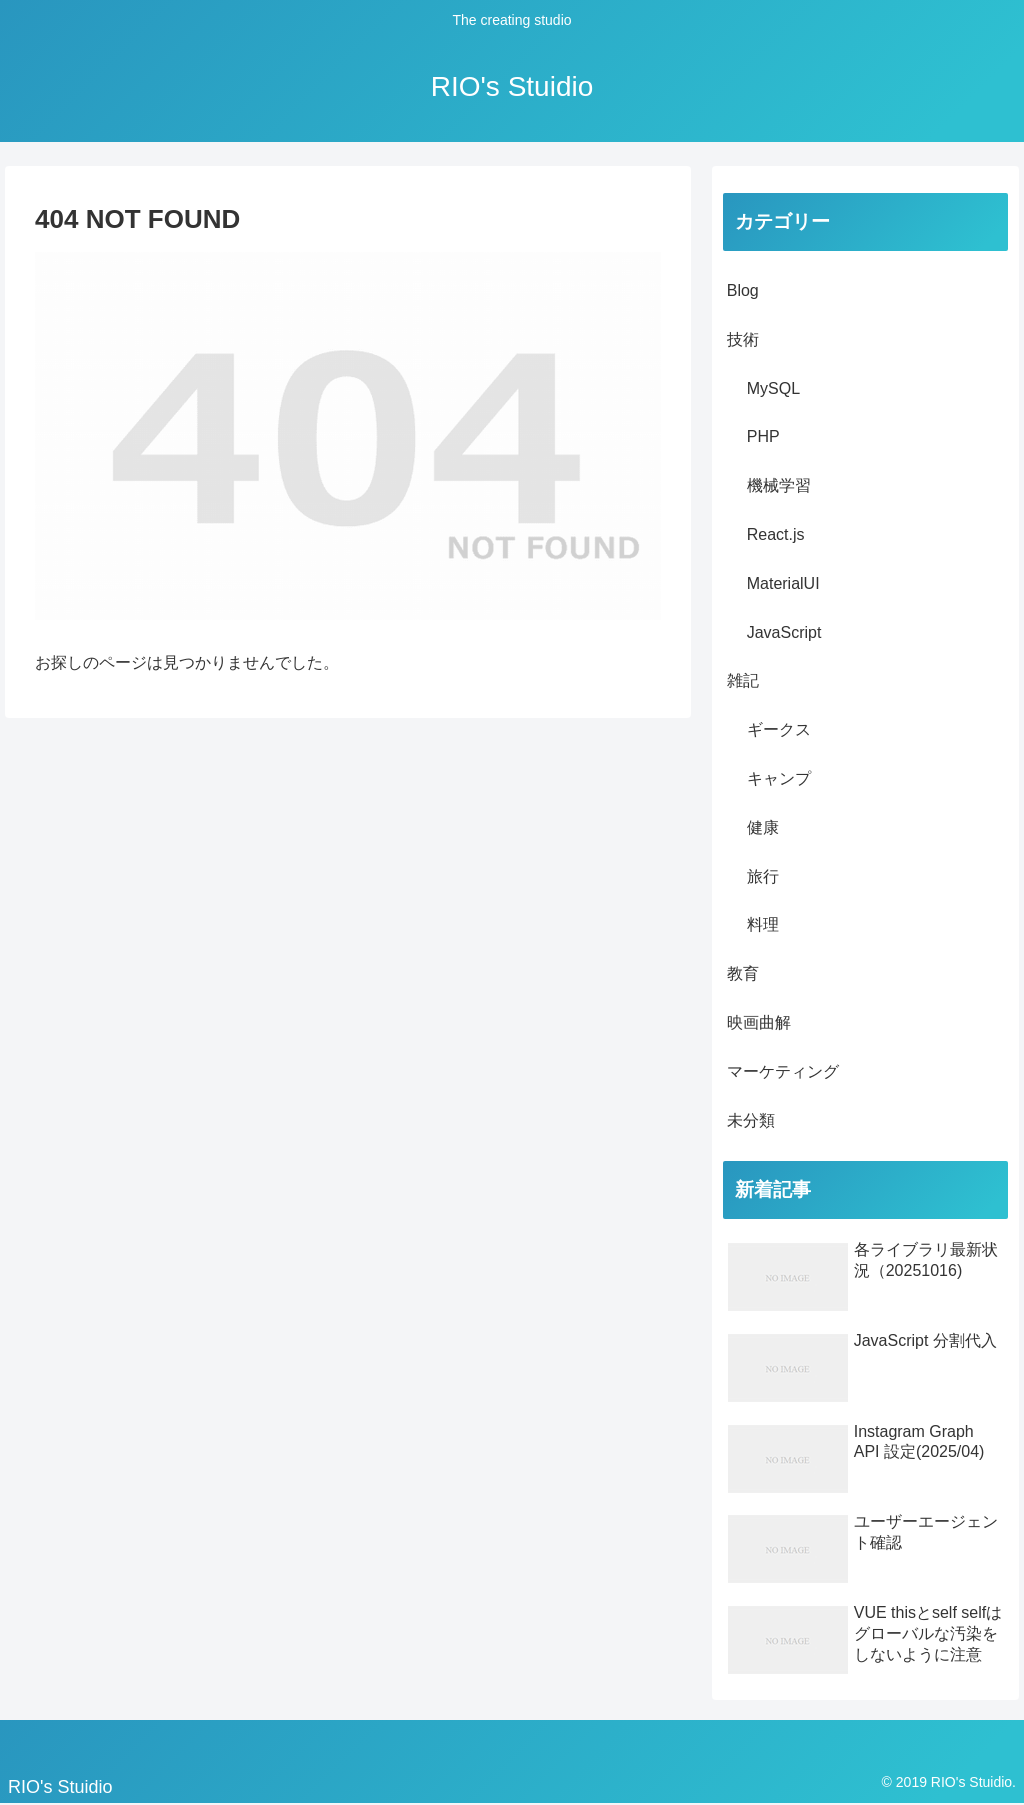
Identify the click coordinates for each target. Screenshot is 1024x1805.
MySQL (773, 388)
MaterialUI (783, 583)
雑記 (743, 680)
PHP (763, 436)
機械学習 (779, 485)
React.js (776, 534)
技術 (743, 339)
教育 (743, 973)
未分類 (751, 1120)
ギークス (779, 729)
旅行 (763, 876)
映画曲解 (759, 1022)
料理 (763, 924)
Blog (743, 290)
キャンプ (779, 778)
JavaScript (784, 632)
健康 (763, 827)
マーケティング (783, 1071)
